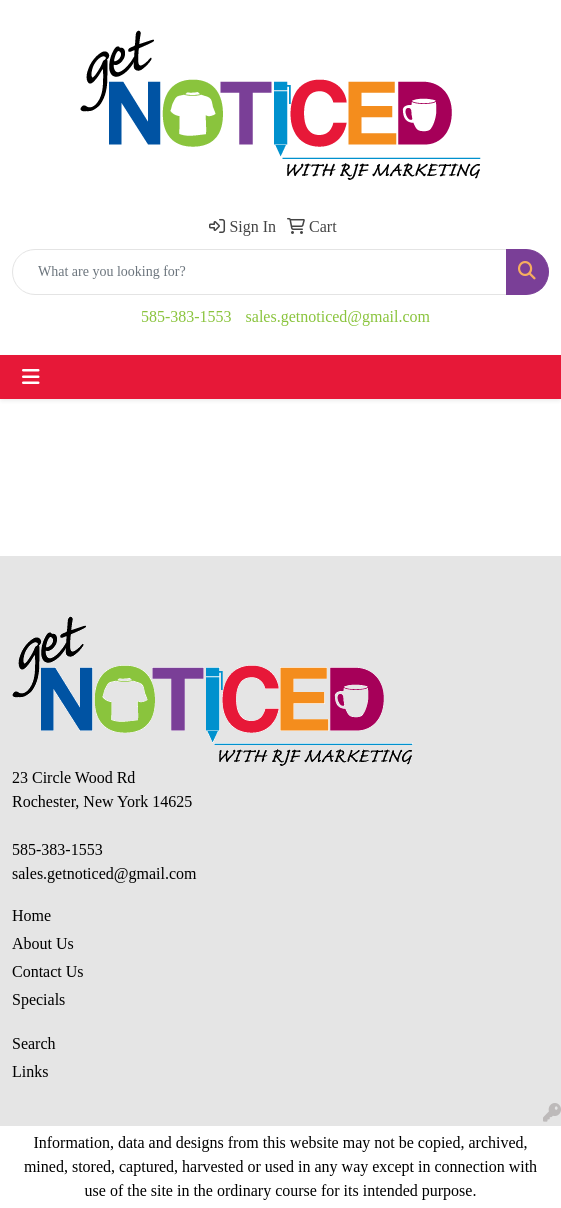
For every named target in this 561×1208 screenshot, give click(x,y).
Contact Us (48, 971)
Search (34, 1043)
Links (30, 1071)
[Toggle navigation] (31, 377)
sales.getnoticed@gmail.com (338, 316)
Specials (38, 999)
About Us (43, 943)
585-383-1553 (186, 316)
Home (31, 915)
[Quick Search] (259, 272)
